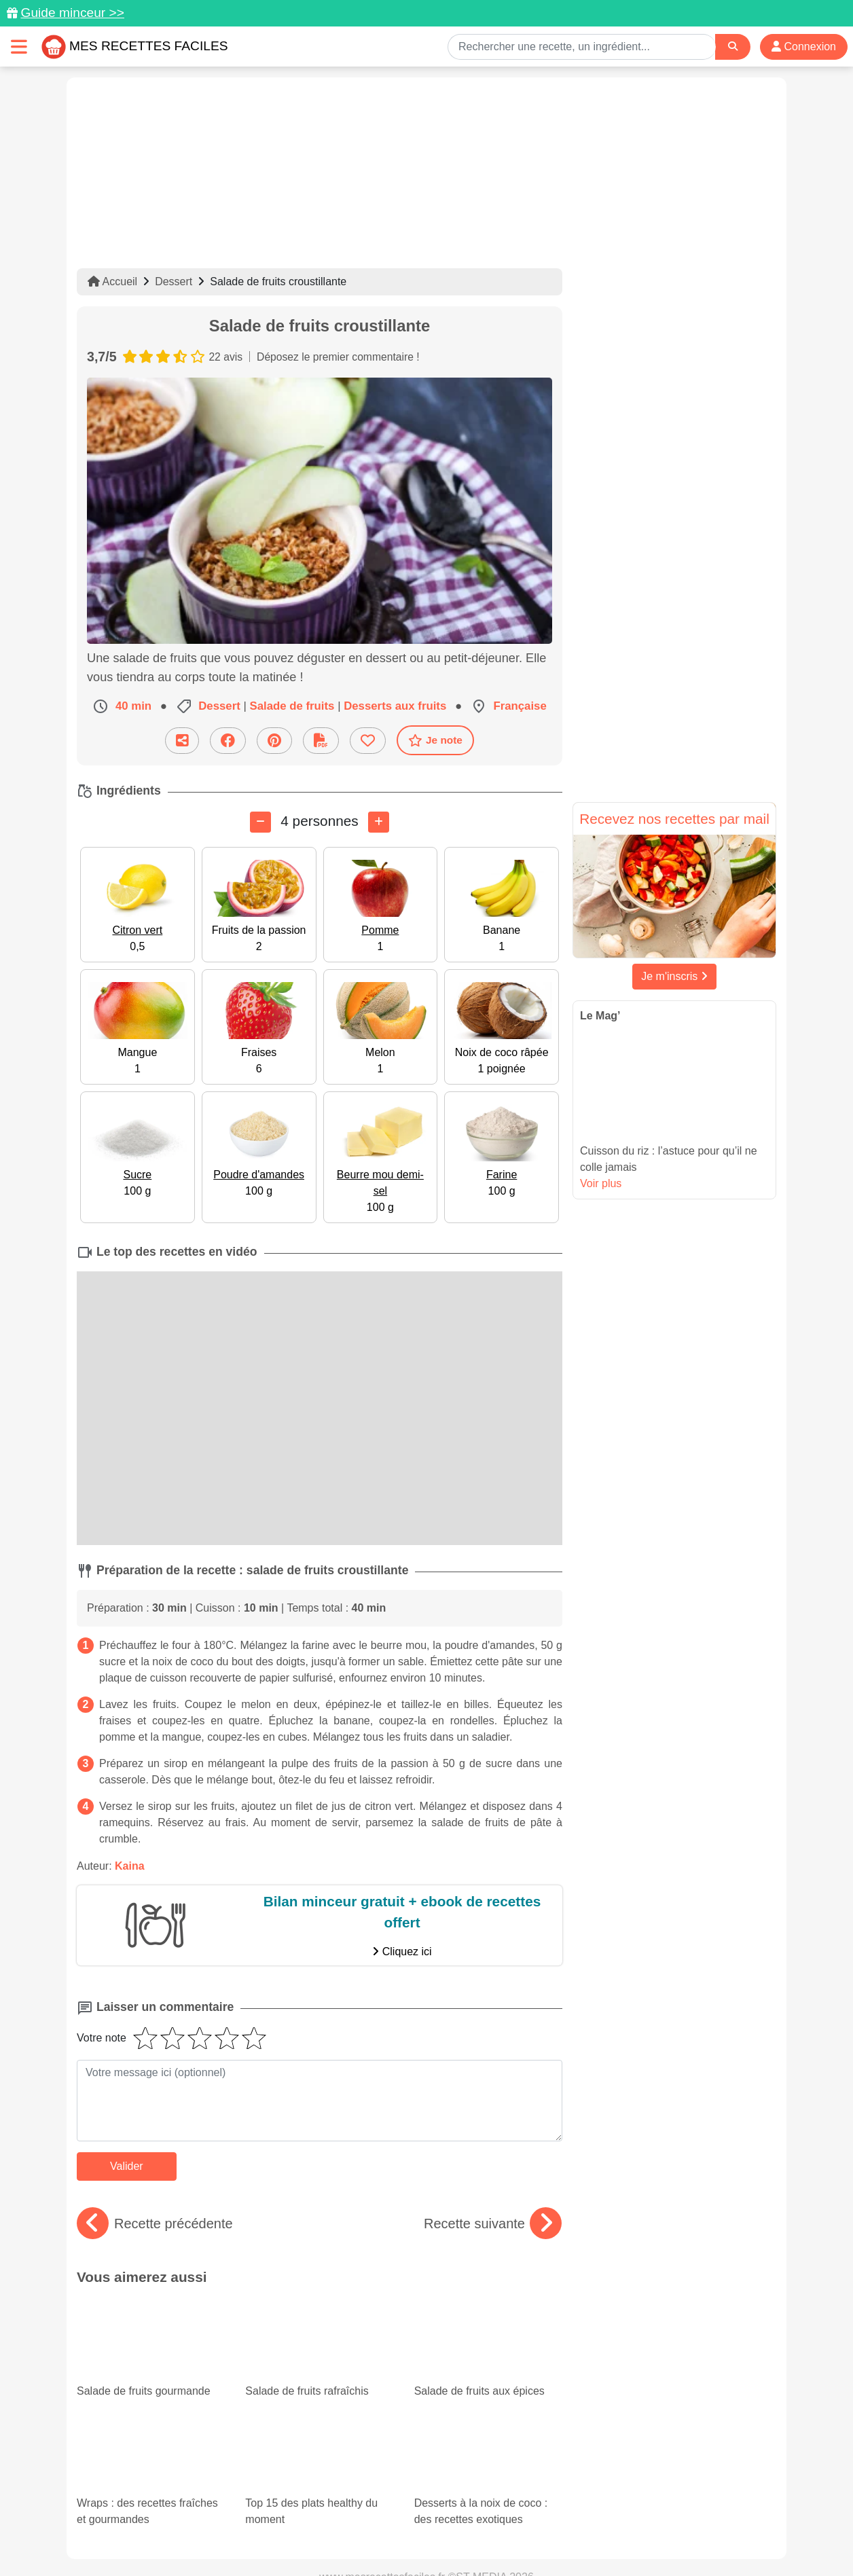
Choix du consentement (439, 2536)
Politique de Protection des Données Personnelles (648, 2522)
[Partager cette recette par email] (182, 740)
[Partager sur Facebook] (228, 740)
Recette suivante (493, 2223)
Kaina (130, 1865)
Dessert (173, 281)
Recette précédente (155, 2223)
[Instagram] (479, 2497)
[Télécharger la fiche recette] (321, 740)
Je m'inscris (674, 976)
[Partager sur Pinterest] (274, 740)
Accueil (112, 281)
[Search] (732, 46)
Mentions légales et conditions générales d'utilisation (413, 2522)
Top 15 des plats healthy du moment (313, 2366)
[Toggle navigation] (19, 46)
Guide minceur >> (72, 12)
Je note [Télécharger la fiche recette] (435, 739)
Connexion (804, 46)
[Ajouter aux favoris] (368, 740)
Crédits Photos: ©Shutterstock (305, 2536)
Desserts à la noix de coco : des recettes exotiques (488, 2377)
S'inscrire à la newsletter (559, 2536)
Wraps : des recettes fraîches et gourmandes (151, 2377)
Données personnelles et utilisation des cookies (182, 2522)
